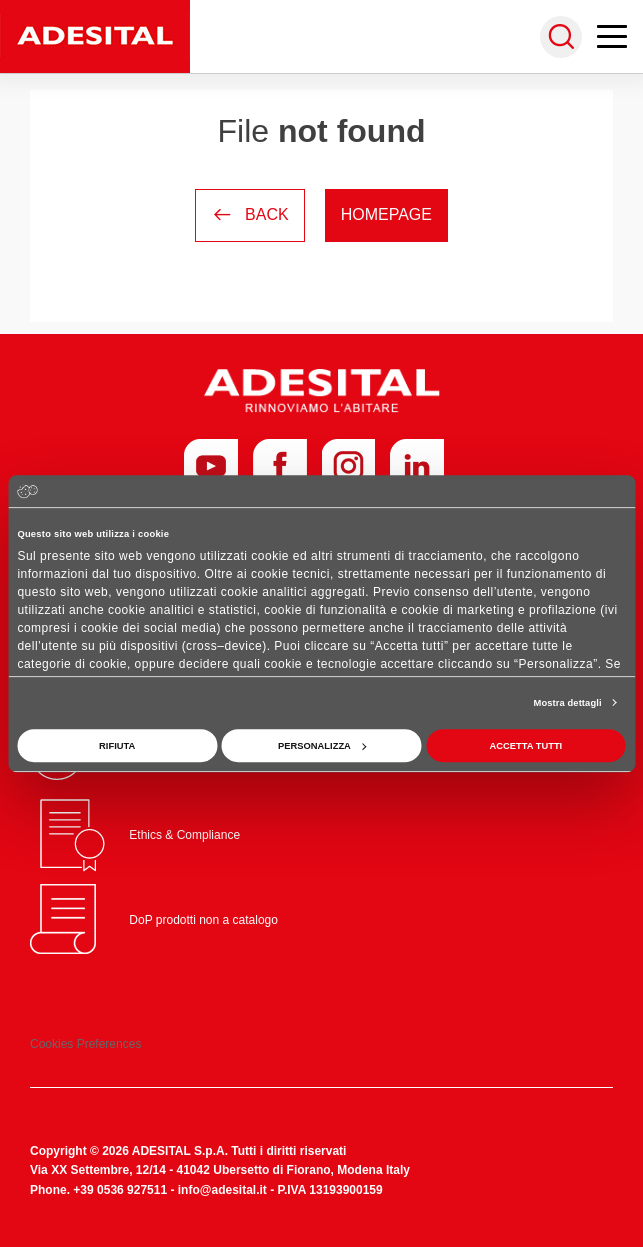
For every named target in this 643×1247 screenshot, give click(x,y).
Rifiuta (117, 746)
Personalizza (322, 746)
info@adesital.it (222, 1190)
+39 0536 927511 (120, 1190)
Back (250, 214)
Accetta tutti (525, 746)
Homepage (386, 214)
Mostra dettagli (568, 703)
